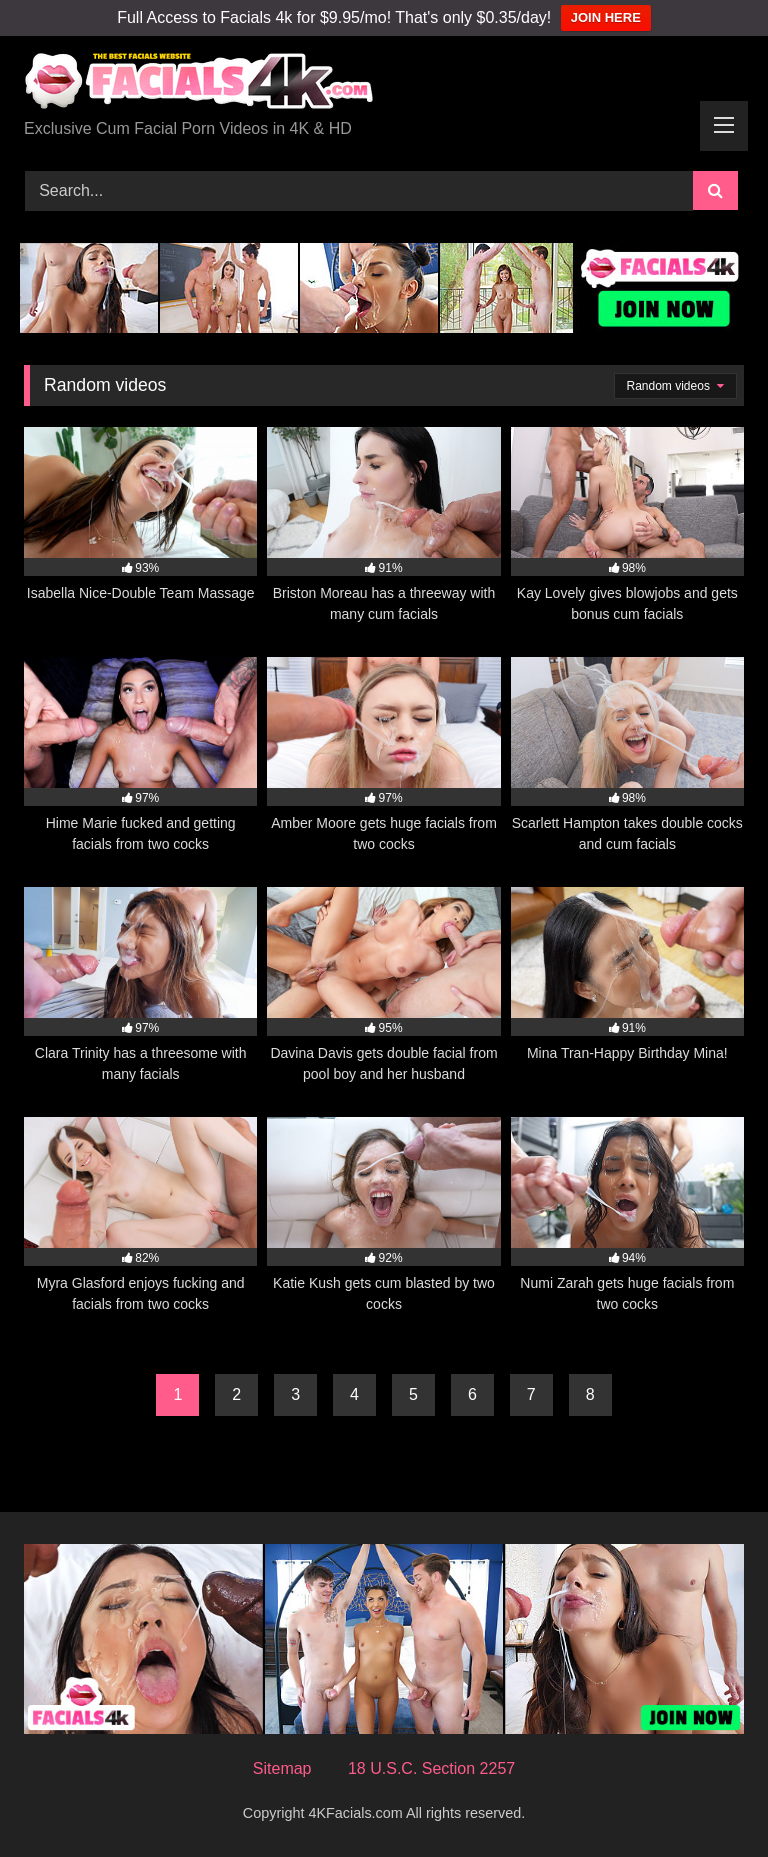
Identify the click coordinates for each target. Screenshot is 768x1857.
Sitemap (282, 1768)
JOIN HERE (606, 17)
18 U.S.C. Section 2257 (431, 1768)
